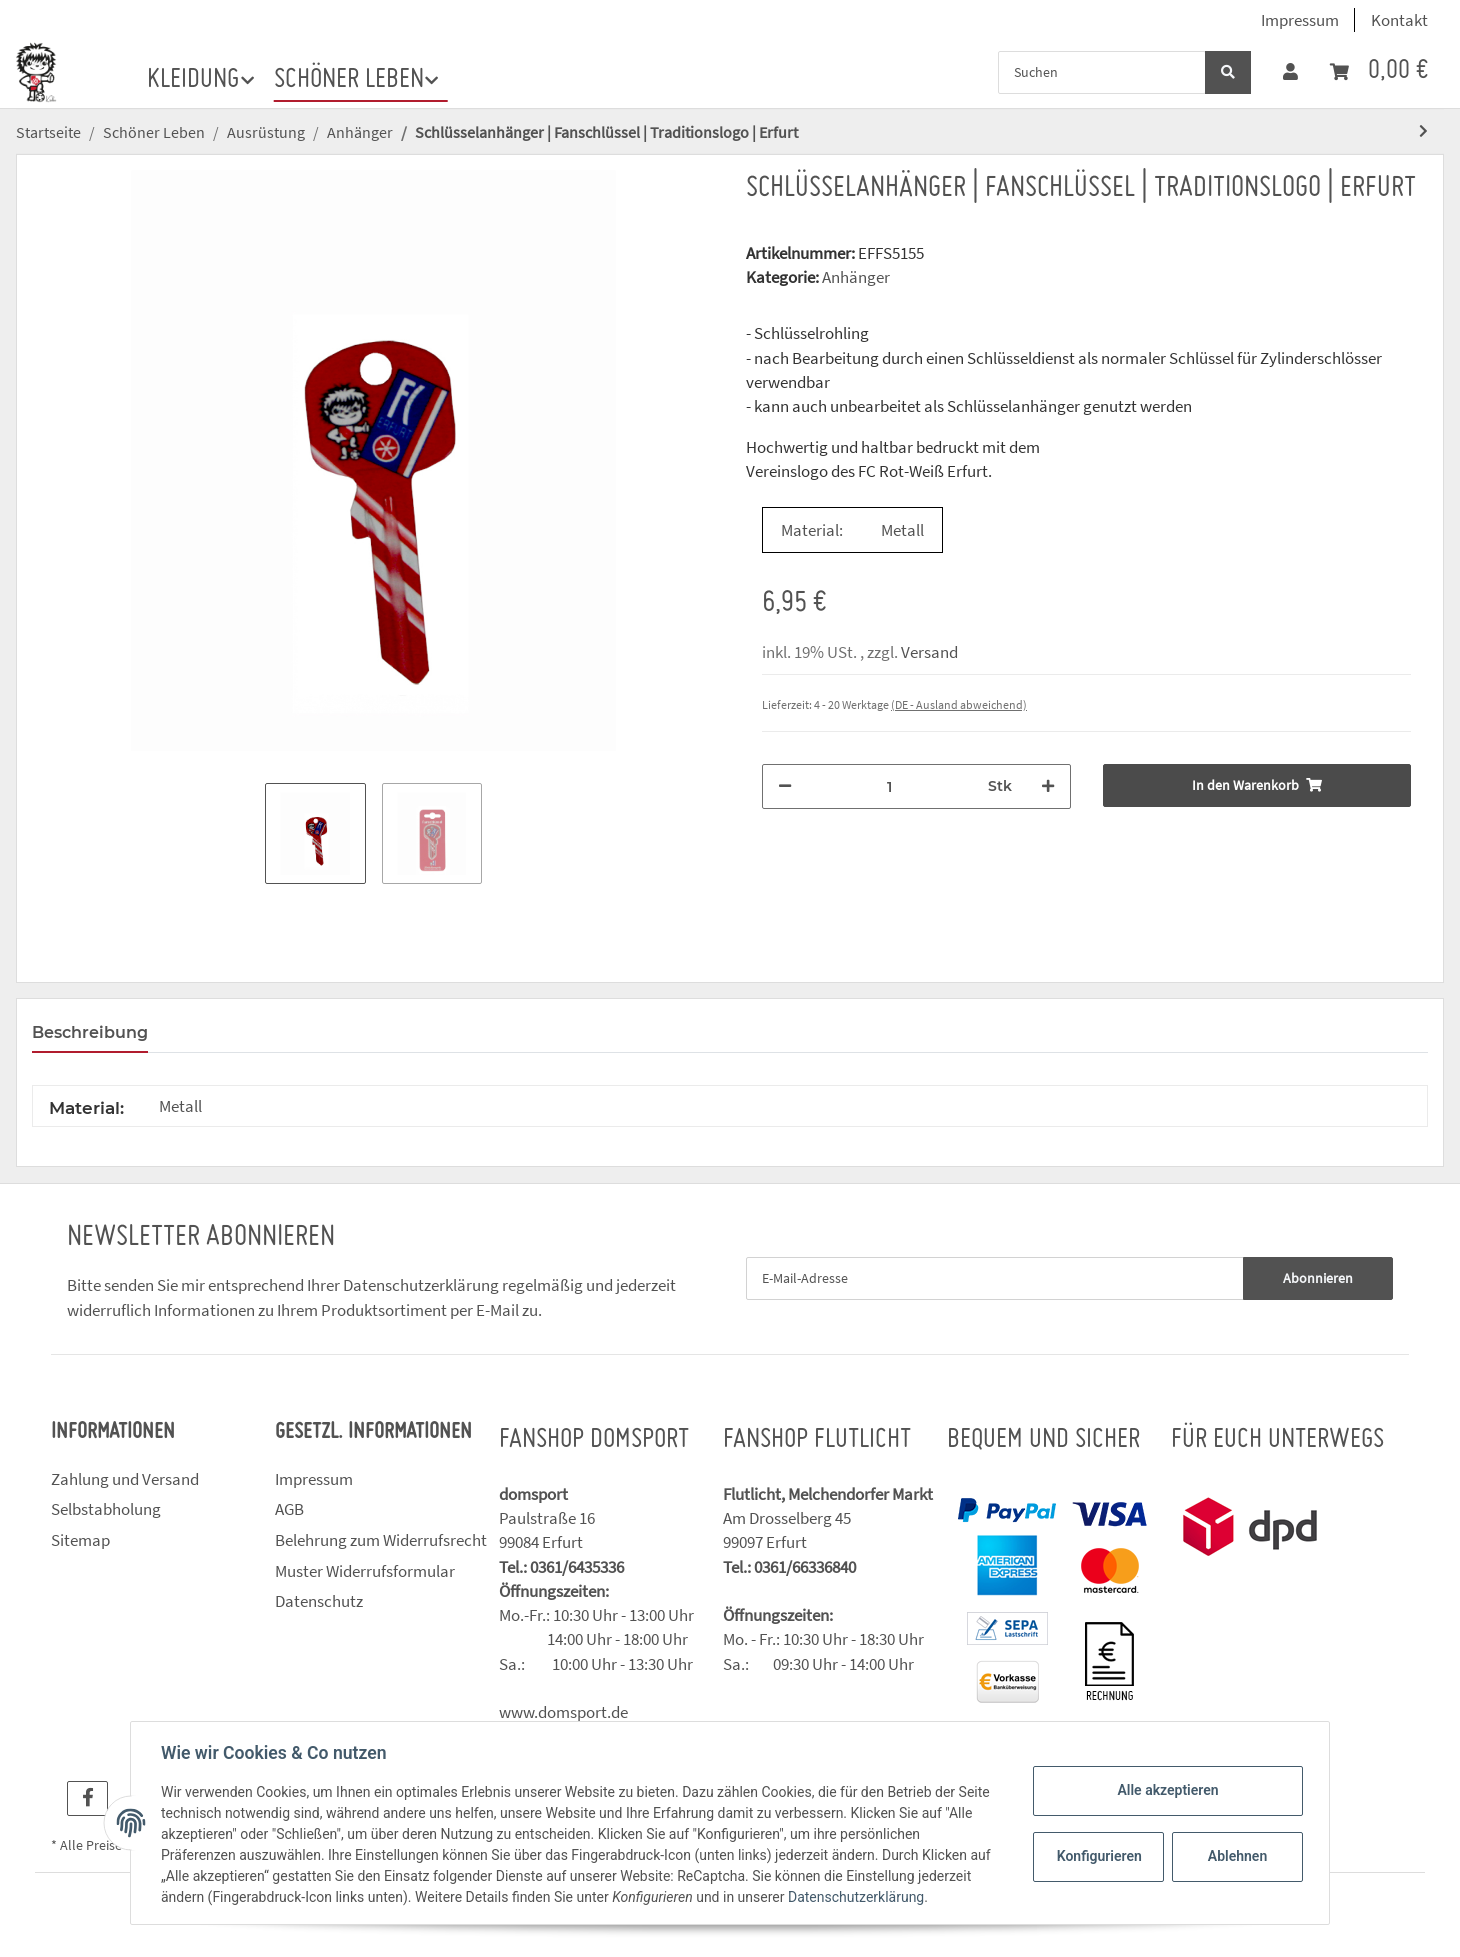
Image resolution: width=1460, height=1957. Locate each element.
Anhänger (856, 277)
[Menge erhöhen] (1048, 786)
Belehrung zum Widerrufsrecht (381, 1540)
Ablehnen (1235, 1856)
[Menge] (890, 786)
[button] (1290, 72)
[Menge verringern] (785, 786)
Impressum (1300, 20)
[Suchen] (1102, 72)
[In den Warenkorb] (1257, 785)
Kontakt (1399, 20)
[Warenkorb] (1379, 71)
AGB (289, 1509)
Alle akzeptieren (1165, 1790)
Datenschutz (319, 1601)
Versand (929, 652)
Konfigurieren (1098, 1856)
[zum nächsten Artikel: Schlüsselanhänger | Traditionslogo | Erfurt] (1423, 131)
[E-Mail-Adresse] (995, 1278)
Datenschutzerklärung (421, 1285)
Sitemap (80, 1540)
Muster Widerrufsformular (365, 1571)
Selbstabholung (106, 1509)
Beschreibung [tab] (90, 1032)
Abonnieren (1318, 1278)
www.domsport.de (563, 1712)
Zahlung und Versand (125, 1479)
